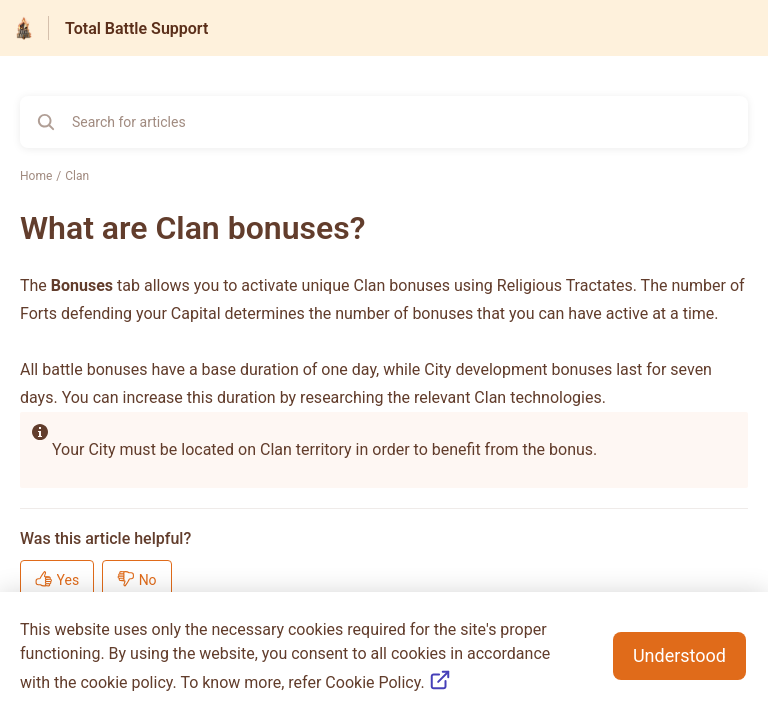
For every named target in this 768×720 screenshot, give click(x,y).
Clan (77, 176)
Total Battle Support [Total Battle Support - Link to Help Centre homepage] (136, 28)
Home (36, 176)
